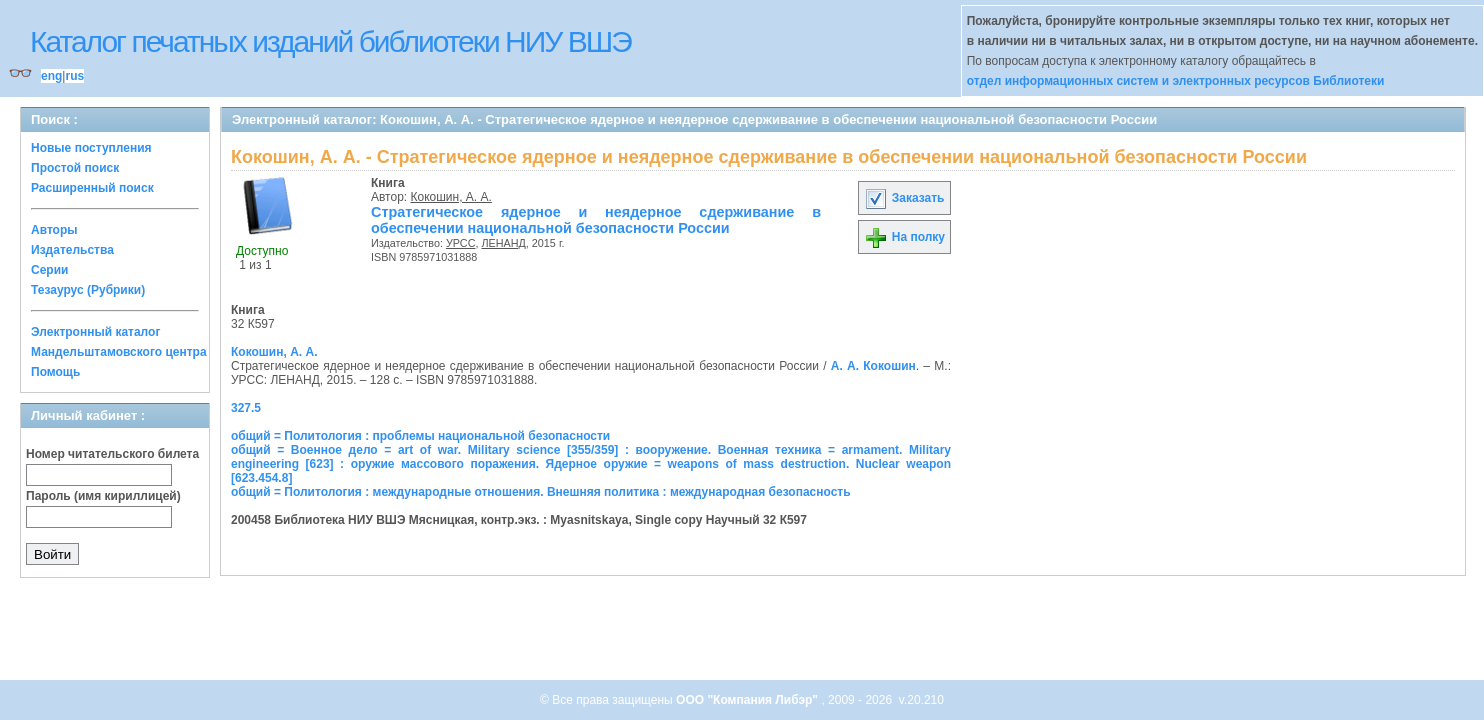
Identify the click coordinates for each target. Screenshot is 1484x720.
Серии (49, 270)
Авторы (54, 230)
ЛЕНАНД (503, 243)
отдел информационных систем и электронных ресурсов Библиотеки (1176, 81)
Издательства (72, 250)
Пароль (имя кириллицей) (103, 496)
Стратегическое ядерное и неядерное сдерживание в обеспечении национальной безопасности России (596, 220)
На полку (904, 237)
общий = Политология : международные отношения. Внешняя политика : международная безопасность (541, 492)
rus (74, 76)
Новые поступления (91, 148)
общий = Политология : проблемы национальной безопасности (420, 436)
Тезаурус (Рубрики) (88, 290)
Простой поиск (75, 168)
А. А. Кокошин (873, 366)
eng (51, 76)
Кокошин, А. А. (451, 197)
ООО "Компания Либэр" (748, 700)
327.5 (246, 408)
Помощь (55, 372)
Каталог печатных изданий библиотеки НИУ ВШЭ (330, 41)
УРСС (461, 243)
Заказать (904, 198)
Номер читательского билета (112, 454)
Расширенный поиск (92, 188)
